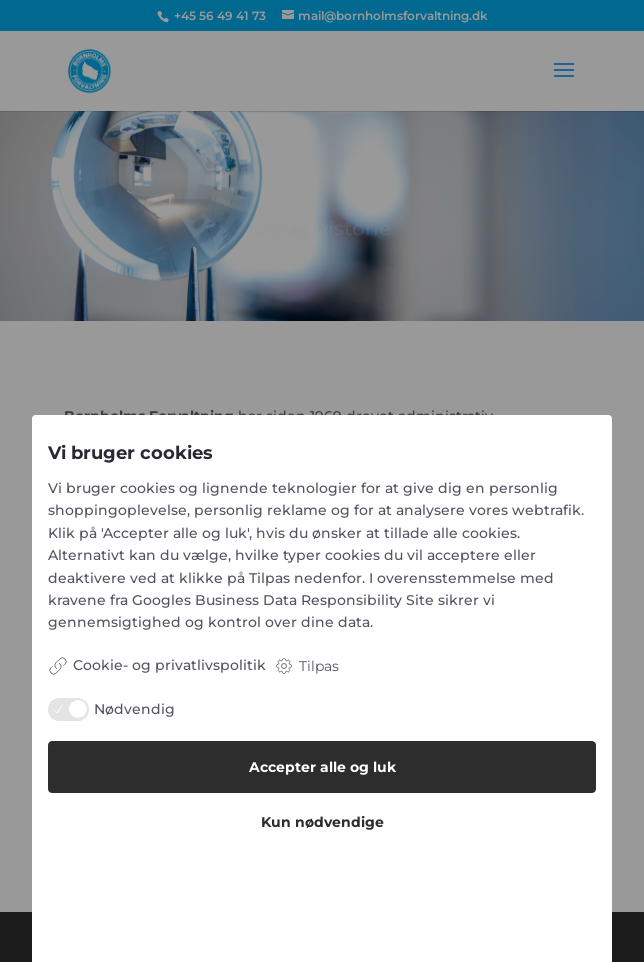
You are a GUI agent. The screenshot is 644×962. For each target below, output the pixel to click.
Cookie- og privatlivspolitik (157, 666)
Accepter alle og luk (322, 767)
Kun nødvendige (322, 822)
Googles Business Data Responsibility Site (283, 600)
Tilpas (306, 666)
